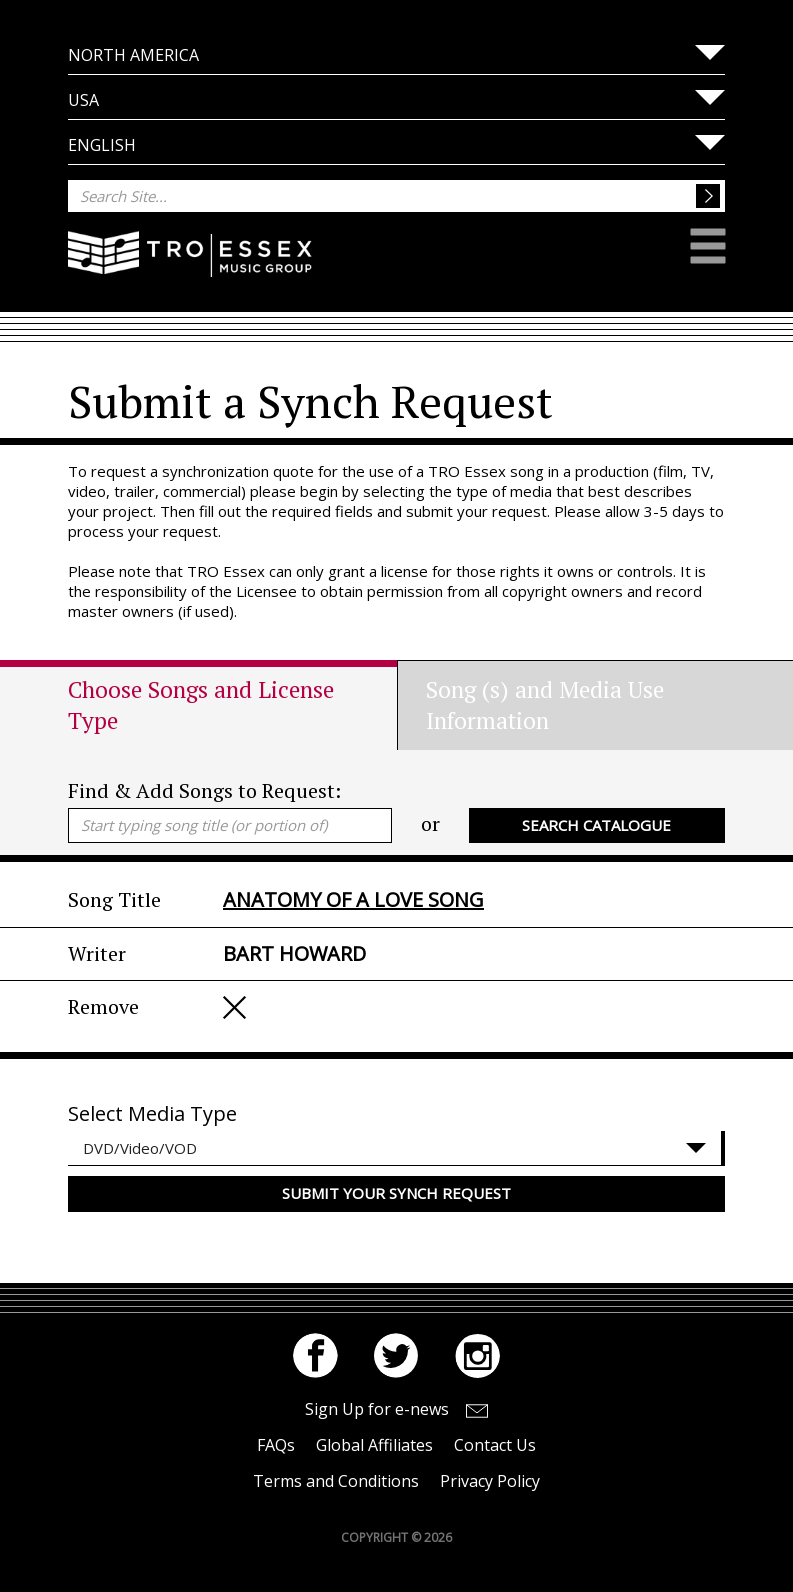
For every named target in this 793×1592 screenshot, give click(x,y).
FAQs (276, 1445)
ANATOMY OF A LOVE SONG (353, 899)
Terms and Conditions (336, 1481)
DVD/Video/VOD (140, 1148)
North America (133, 55)
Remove (234, 1007)
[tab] (232, 705)
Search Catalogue (596, 825)
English (102, 145)
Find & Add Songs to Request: (204, 790)
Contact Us (495, 1445)
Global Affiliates (374, 1445)
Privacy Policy (490, 1481)
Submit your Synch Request (396, 1193)
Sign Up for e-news (377, 1409)
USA (83, 100)
